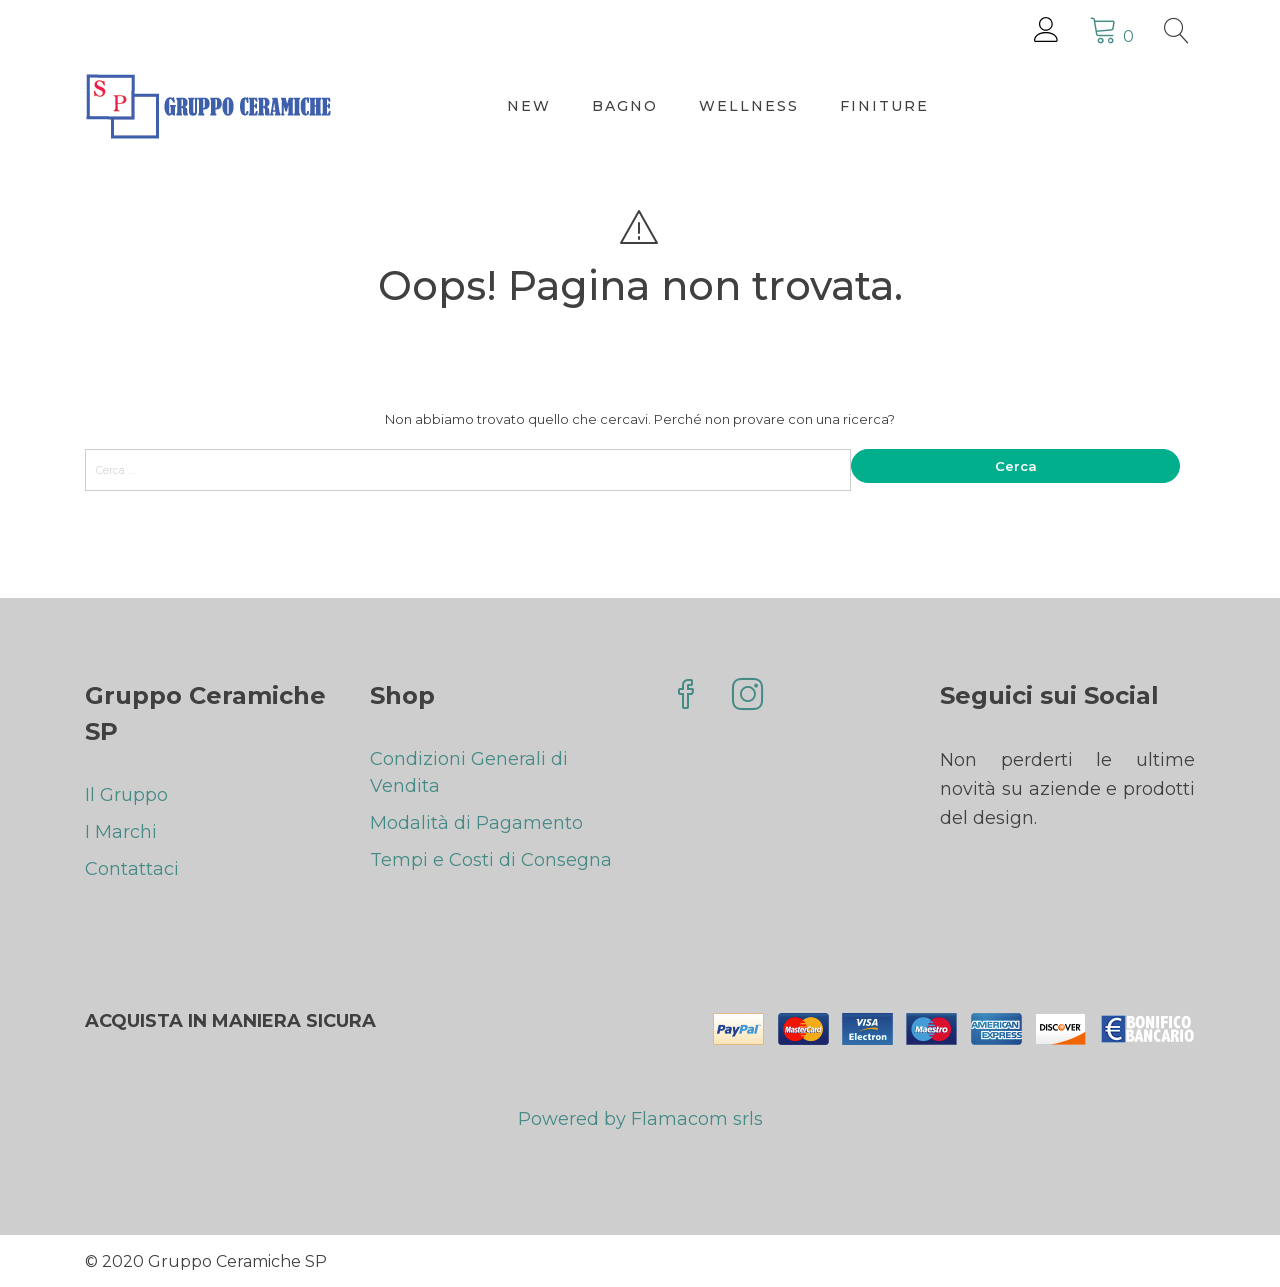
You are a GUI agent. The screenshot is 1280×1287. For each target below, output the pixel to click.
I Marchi (121, 832)
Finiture (884, 106)
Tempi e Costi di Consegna (491, 860)
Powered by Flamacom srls (640, 1122)
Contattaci (132, 869)
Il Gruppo (126, 795)
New (529, 106)
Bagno (625, 106)
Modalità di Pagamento (476, 823)
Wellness (749, 106)
